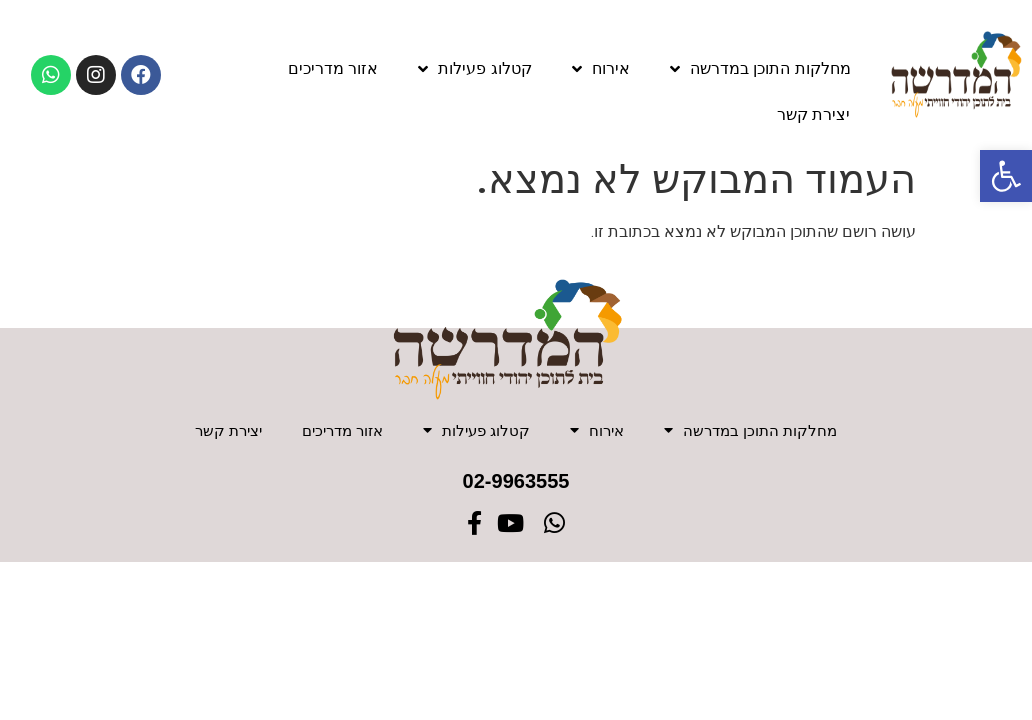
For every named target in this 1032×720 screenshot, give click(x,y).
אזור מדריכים (333, 68)
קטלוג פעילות (474, 69)
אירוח (601, 69)
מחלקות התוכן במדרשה (760, 69)
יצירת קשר (813, 114)
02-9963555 (516, 486)
